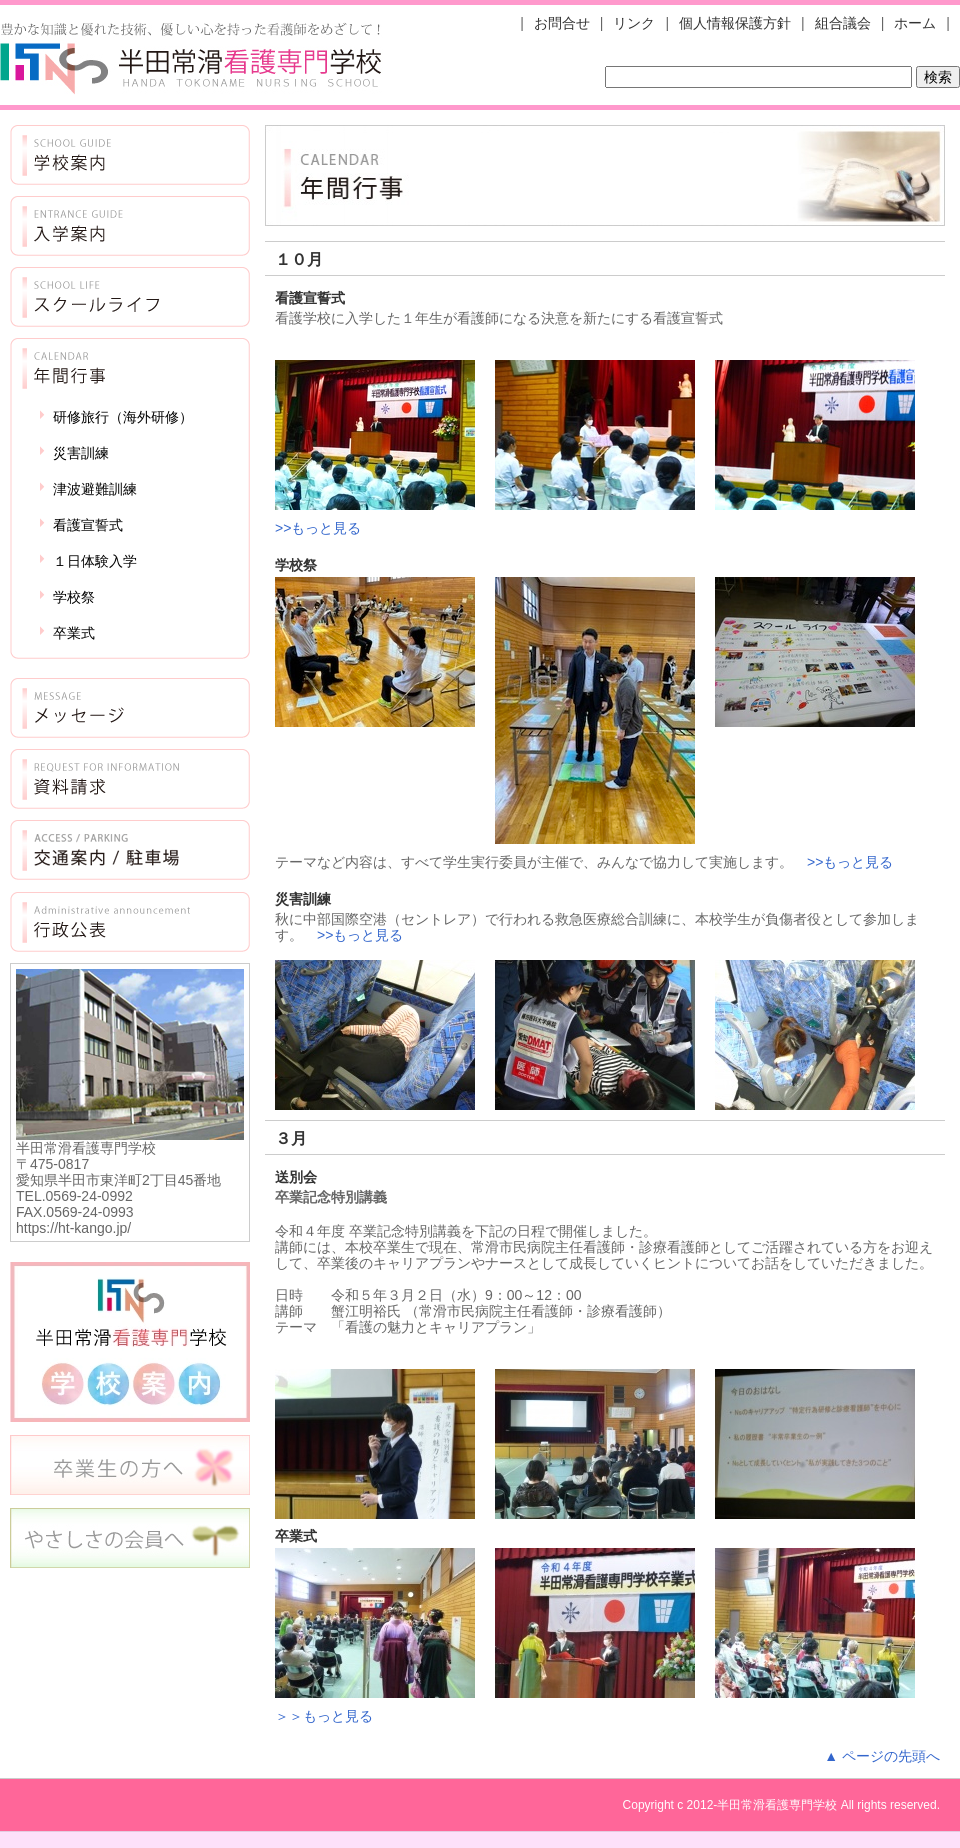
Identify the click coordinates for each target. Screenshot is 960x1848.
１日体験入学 (95, 561)
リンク (634, 23)
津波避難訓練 (95, 489)
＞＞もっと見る (324, 1716)
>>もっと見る (318, 528)
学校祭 (74, 597)
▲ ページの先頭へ (882, 1756)
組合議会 (843, 23)
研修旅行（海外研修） (123, 417)
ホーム (915, 23)
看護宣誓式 (88, 525)
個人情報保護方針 (735, 23)
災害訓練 (81, 453)
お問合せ (562, 23)
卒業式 (74, 633)
